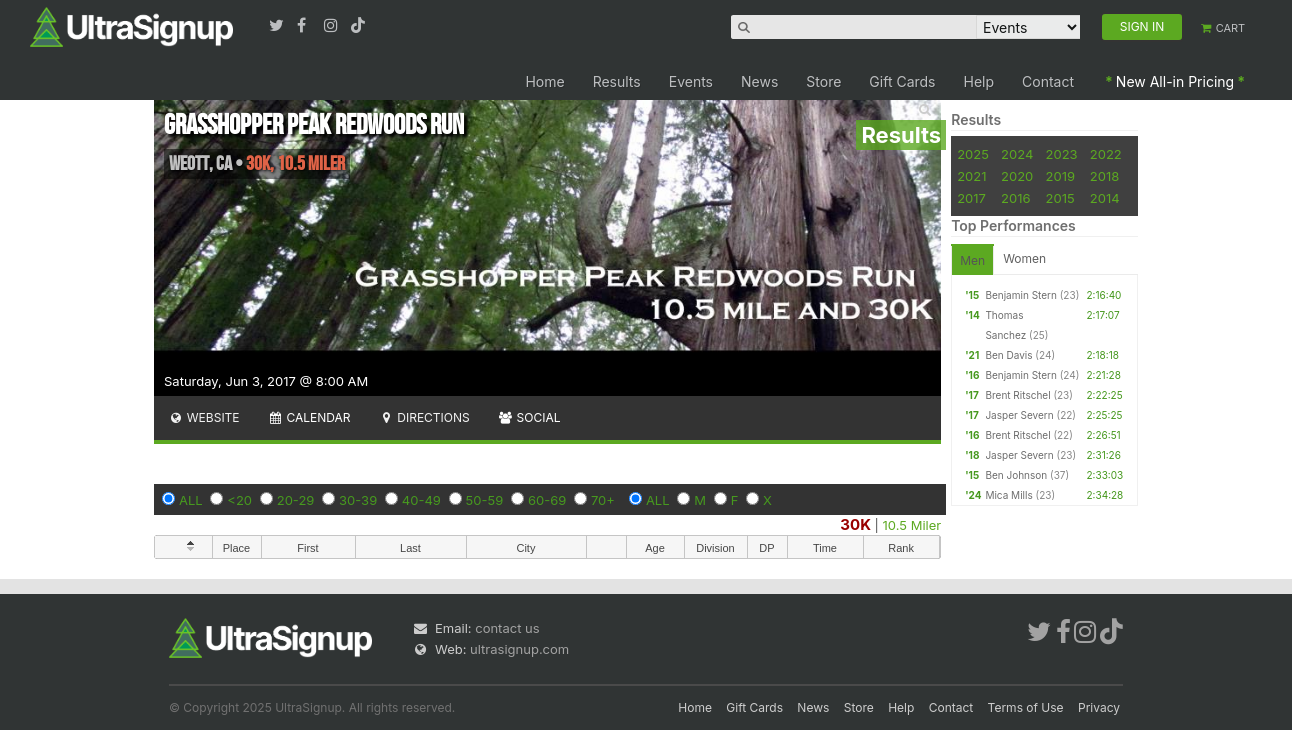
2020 (1017, 176)
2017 (971, 198)
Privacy (1099, 707)
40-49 (421, 500)
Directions (423, 417)
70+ (603, 500)
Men (972, 260)
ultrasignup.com (519, 649)
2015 (1060, 198)
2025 (973, 154)
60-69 (547, 500)
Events (691, 81)
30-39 (358, 500)
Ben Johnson (1016, 475)
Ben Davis (1008, 355)
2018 (1104, 176)
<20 (239, 500)
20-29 (296, 500)
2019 (1060, 176)
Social (529, 417)
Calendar (309, 417)
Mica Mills (1008, 495)
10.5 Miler (912, 525)
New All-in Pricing (1175, 81)
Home (544, 81)
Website (204, 417)
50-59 (485, 500)
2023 (1062, 154)
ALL (191, 500)
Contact (1048, 81)
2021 (971, 176)
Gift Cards (902, 81)
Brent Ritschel (1017, 395)
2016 (1015, 198)
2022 (1106, 154)
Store (823, 81)
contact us (507, 628)
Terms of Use (1026, 707)
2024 (1017, 154)
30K (855, 524)
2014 (1105, 198)
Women (1024, 258)
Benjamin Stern (1020, 295)
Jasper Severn (1019, 415)
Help (979, 81)
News (759, 81)
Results (617, 81)
